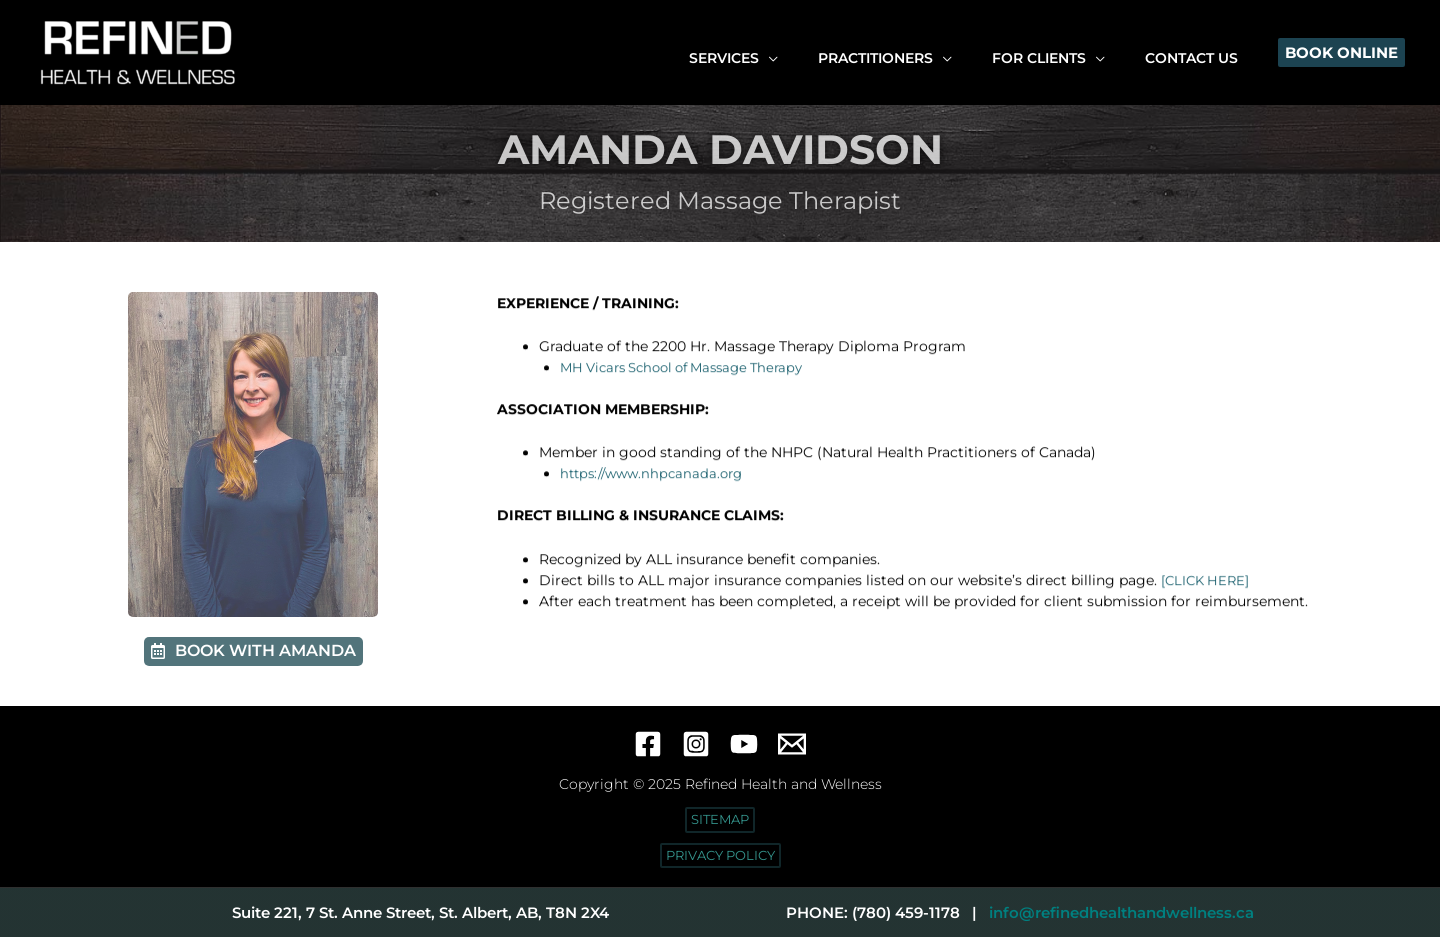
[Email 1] (800, 752)
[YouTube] (747, 752)
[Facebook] (641, 752)
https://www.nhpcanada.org (657, 523)
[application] (845, 53)
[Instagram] (694, 752)
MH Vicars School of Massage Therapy (692, 416)
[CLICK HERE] (1207, 629)
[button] (1341, 52)
